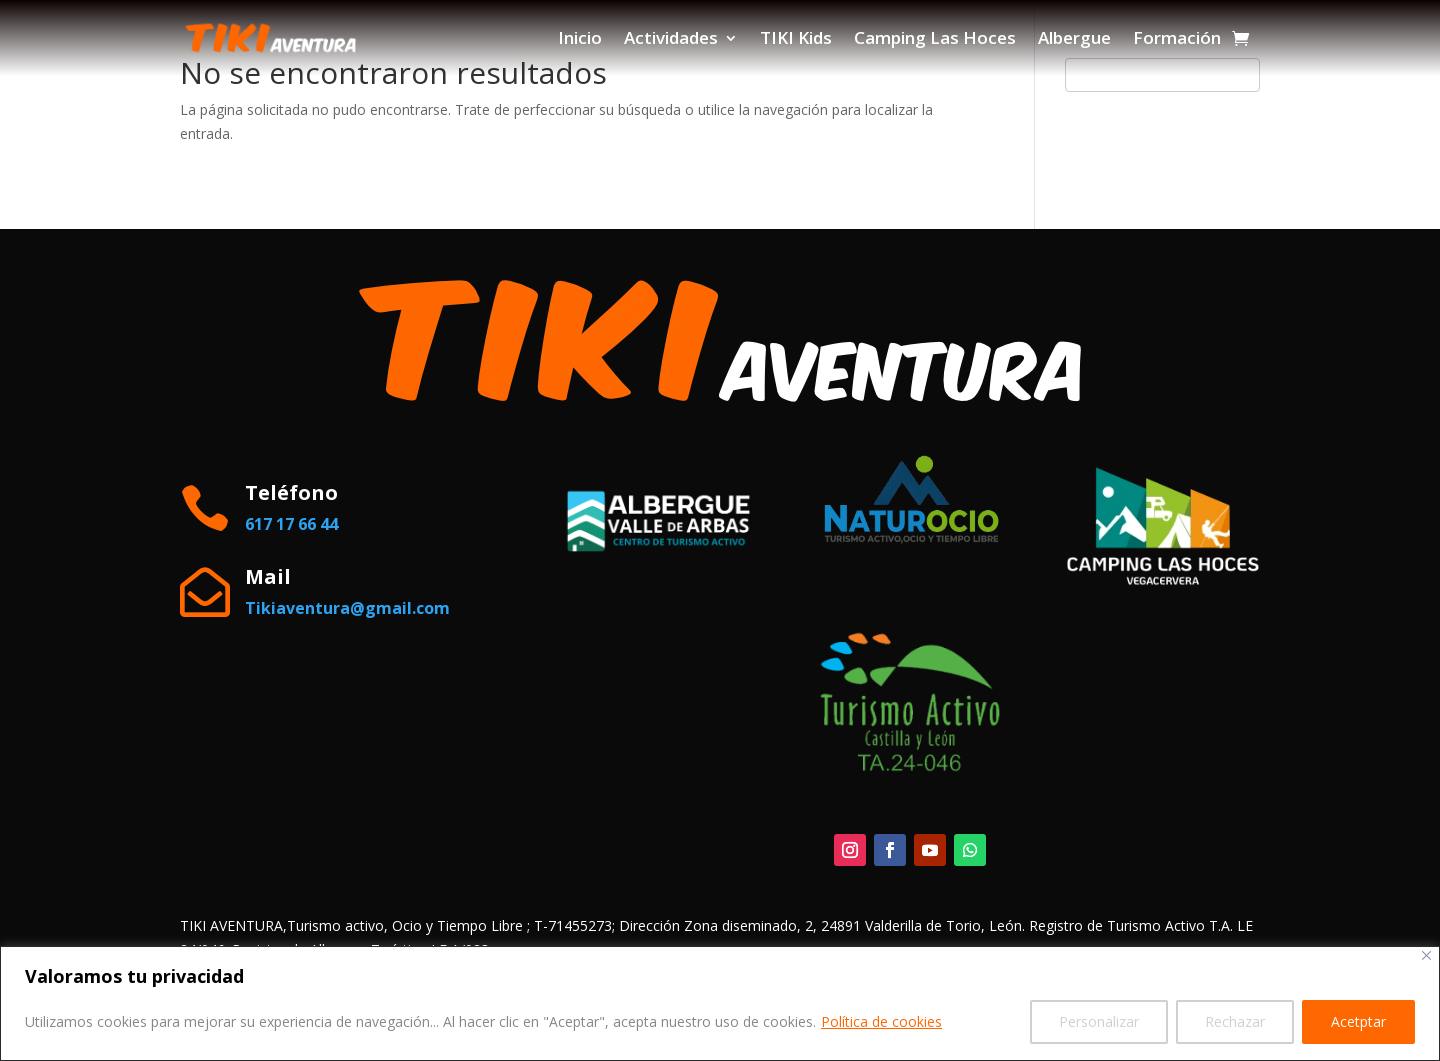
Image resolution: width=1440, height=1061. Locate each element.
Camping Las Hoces (935, 37)
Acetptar (1358, 1021)
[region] (720, 1003)
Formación (1177, 37)
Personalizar (1099, 1021)
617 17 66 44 (291, 524)
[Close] (1426, 955)
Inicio (580, 37)
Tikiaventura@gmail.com (347, 608)
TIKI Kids (796, 37)
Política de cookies (881, 1021)
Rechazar (1235, 1021)
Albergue (1074, 37)
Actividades (671, 37)
